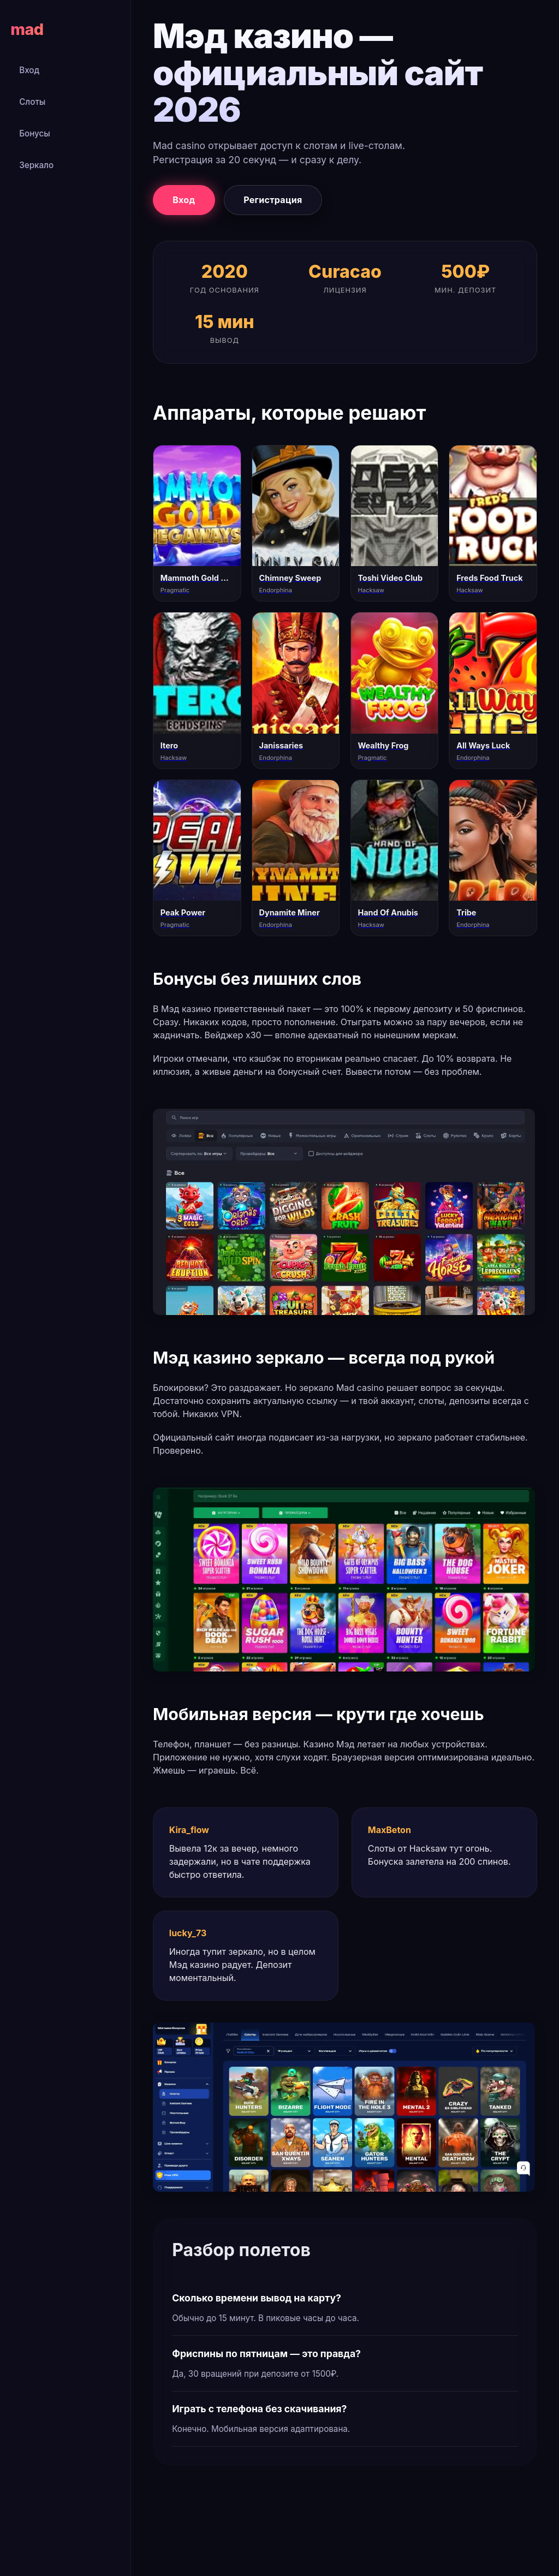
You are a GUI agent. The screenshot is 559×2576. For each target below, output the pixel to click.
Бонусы (34, 133)
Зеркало (36, 165)
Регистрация (272, 199)
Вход (29, 70)
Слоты (32, 102)
